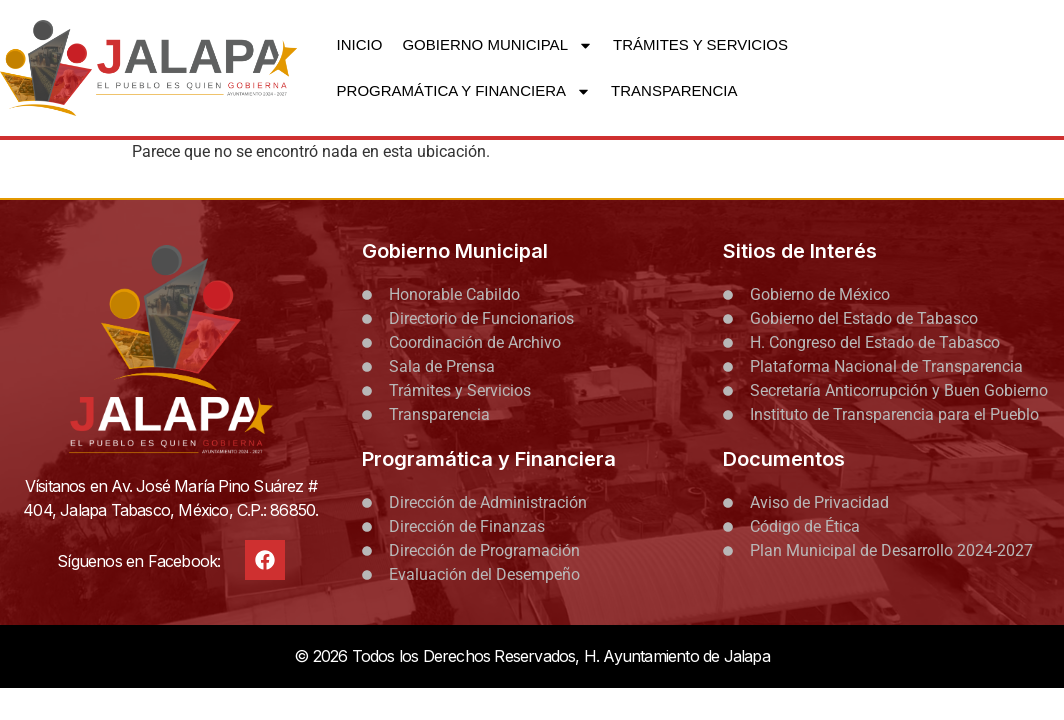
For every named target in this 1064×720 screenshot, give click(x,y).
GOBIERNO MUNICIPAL (497, 45)
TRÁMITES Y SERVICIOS (700, 44)
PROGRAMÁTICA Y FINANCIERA (464, 91)
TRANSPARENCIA (674, 90)
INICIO (360, 44)
